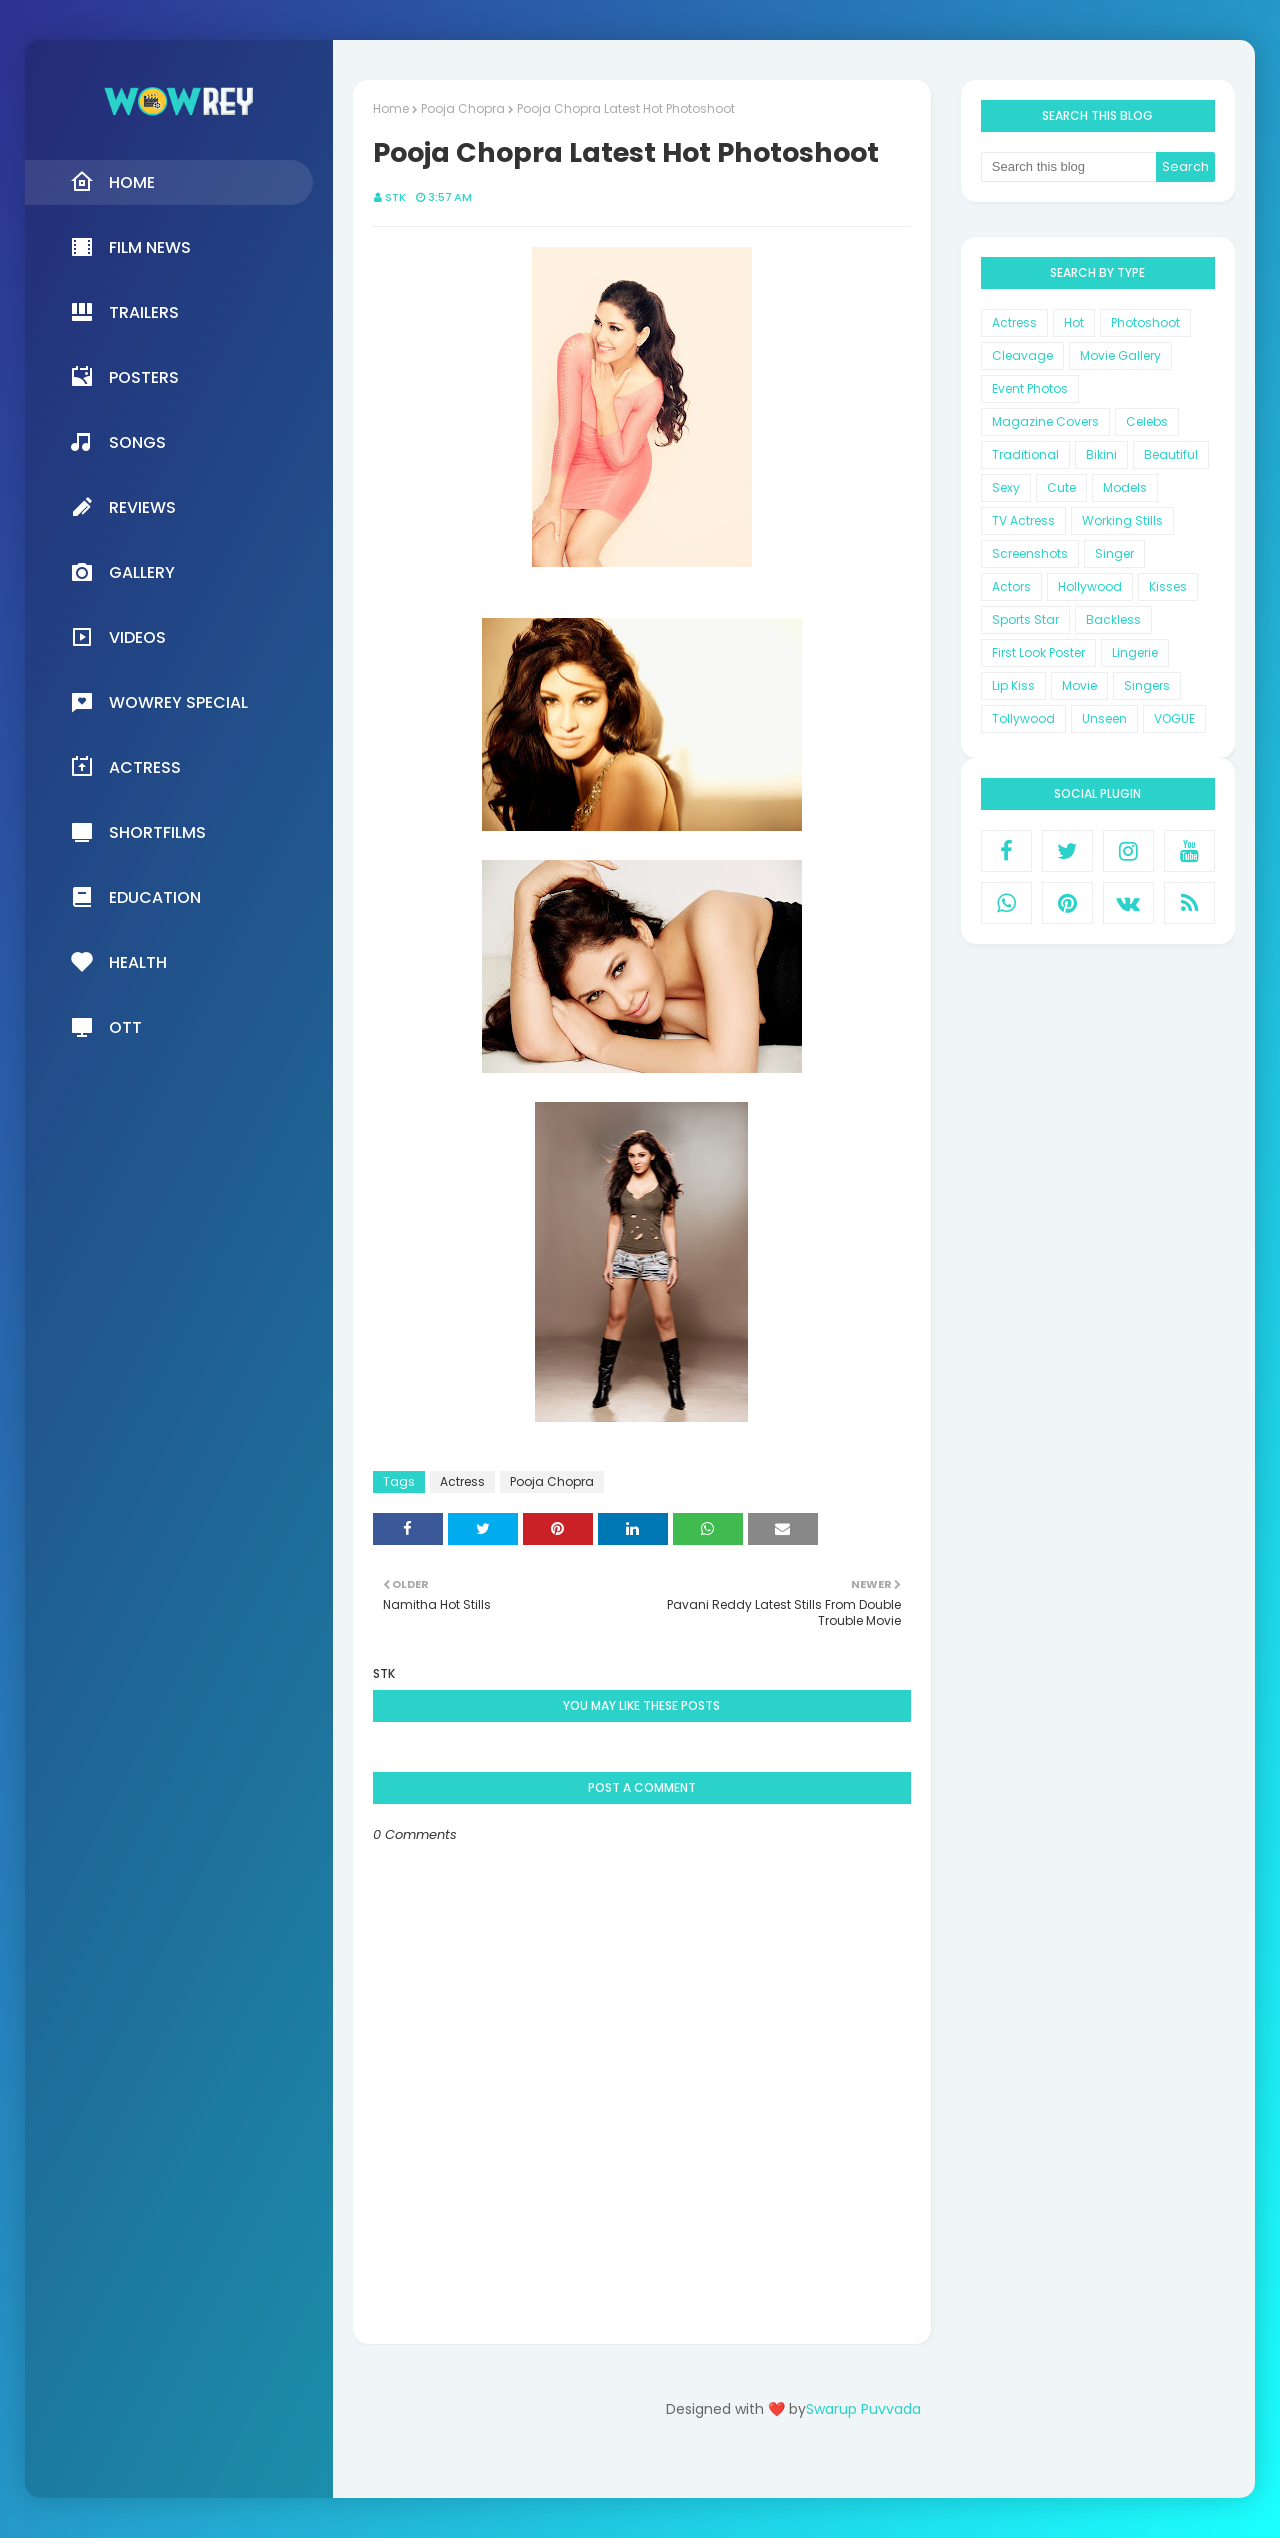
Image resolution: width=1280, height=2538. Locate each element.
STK (395, 197)
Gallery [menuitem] (122, 572)
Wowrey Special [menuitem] (159, 702)
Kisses (1168, 586)
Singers (1147, 685)
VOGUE (1174, 718)
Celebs (1147, 421)
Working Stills (1122, 520)
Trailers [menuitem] (124, 312)
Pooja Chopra (463, 108)
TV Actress (1023, 520)
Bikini (1101, 454)
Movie (1079, 685)
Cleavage (1022, 355)
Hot (1074, 322)
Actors (1011, 586)
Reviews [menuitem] (123, 507)
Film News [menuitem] (130, 247)
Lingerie (1135, 652)
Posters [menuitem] (124, 377)
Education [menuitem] (135, 897)
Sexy (1006, 487)
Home (391, 108)
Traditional (1025, 454)
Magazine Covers (1045, 421)
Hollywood (1090, 586)
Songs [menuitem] (118, 442)
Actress (462, 1481)
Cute (1061, 487)
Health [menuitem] (118, 962)
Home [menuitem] (112, 182)
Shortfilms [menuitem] (138, 832)
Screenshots (1030, 553)
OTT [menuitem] (106, 1027)
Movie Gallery (1120, 355)
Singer (1114, 553)
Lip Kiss (1013, 685)
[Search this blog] (1069, 167)
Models (1125, 487)
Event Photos (1030, 388)
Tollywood (1023, 718)
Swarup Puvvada (863, 2409)
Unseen (1104, 718)
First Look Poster (1038, 652)
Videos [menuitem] (118, 637)
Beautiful (1171, 454)
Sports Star (1025, 619)
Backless (1113, 619)
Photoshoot (1145, 322)
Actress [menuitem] (125, 767)
